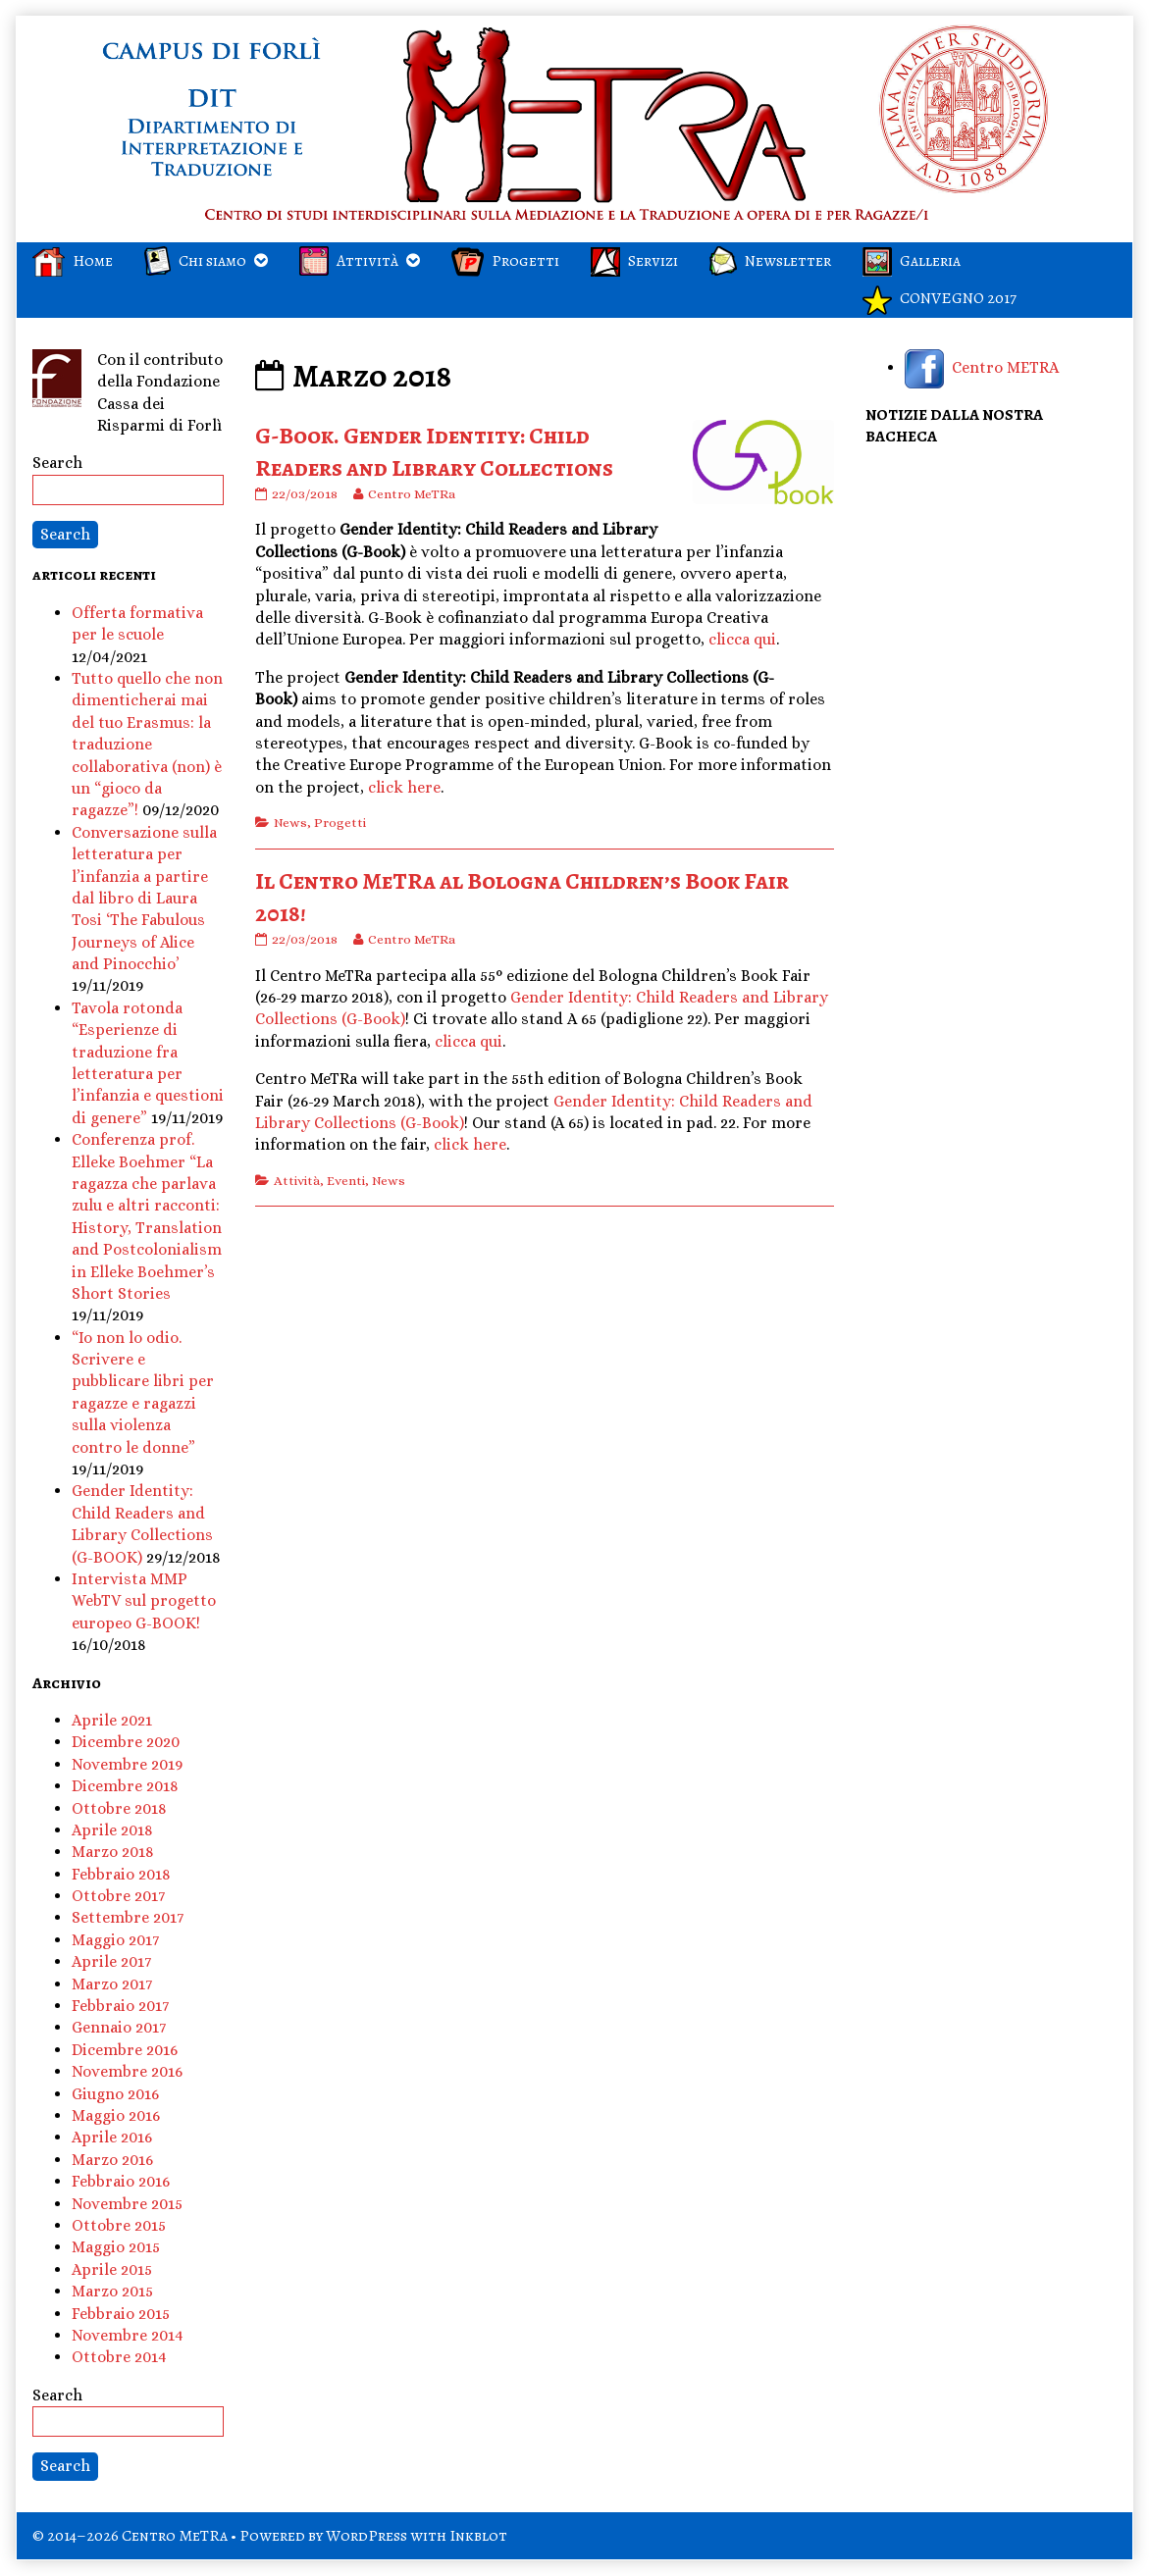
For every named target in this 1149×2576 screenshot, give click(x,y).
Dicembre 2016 (125, 2049)
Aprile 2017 (111, 1961)
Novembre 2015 (127, 2203)
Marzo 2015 (112, 2291)
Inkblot (478, 2536)
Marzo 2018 (113, 1851)
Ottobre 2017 (118, 1895)
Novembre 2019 (127, 1764)
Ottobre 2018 (119, 1808)
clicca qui (742, 639)
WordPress (366, 2536)
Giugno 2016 (115, 2094)
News (290, 822)
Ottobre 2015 (119, 2225)
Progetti (340, 822)
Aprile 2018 (112, 1830)
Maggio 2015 (116, 2247)
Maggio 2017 (115, 1940)
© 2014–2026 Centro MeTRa (130, 2536)
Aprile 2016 (112, 2137)
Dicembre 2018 (125, 1786)
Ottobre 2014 (119, 2356)
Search (57, 462)
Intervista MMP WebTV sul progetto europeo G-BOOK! (144, 1601)
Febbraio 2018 (121, 1874)
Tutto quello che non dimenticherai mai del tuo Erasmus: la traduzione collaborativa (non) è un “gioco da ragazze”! (147, 744)
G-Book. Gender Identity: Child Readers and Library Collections (434, 452)
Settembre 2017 (127, 1917)
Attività (297, 1180)
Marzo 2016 (112, 2159)
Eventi (346, 1180)
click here (404, 787)
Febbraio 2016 (121, 2181)
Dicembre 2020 (126, 1741)
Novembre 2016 (127, 2071)
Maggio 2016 (116, 2115)
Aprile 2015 (112, 2269)
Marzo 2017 (112, 1984)
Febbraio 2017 (120, 2005)
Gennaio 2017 (119, 2027)
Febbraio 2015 (121, 2313)
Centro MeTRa (411, 494)
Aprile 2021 (112, 1720)
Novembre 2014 (127, 2335)
